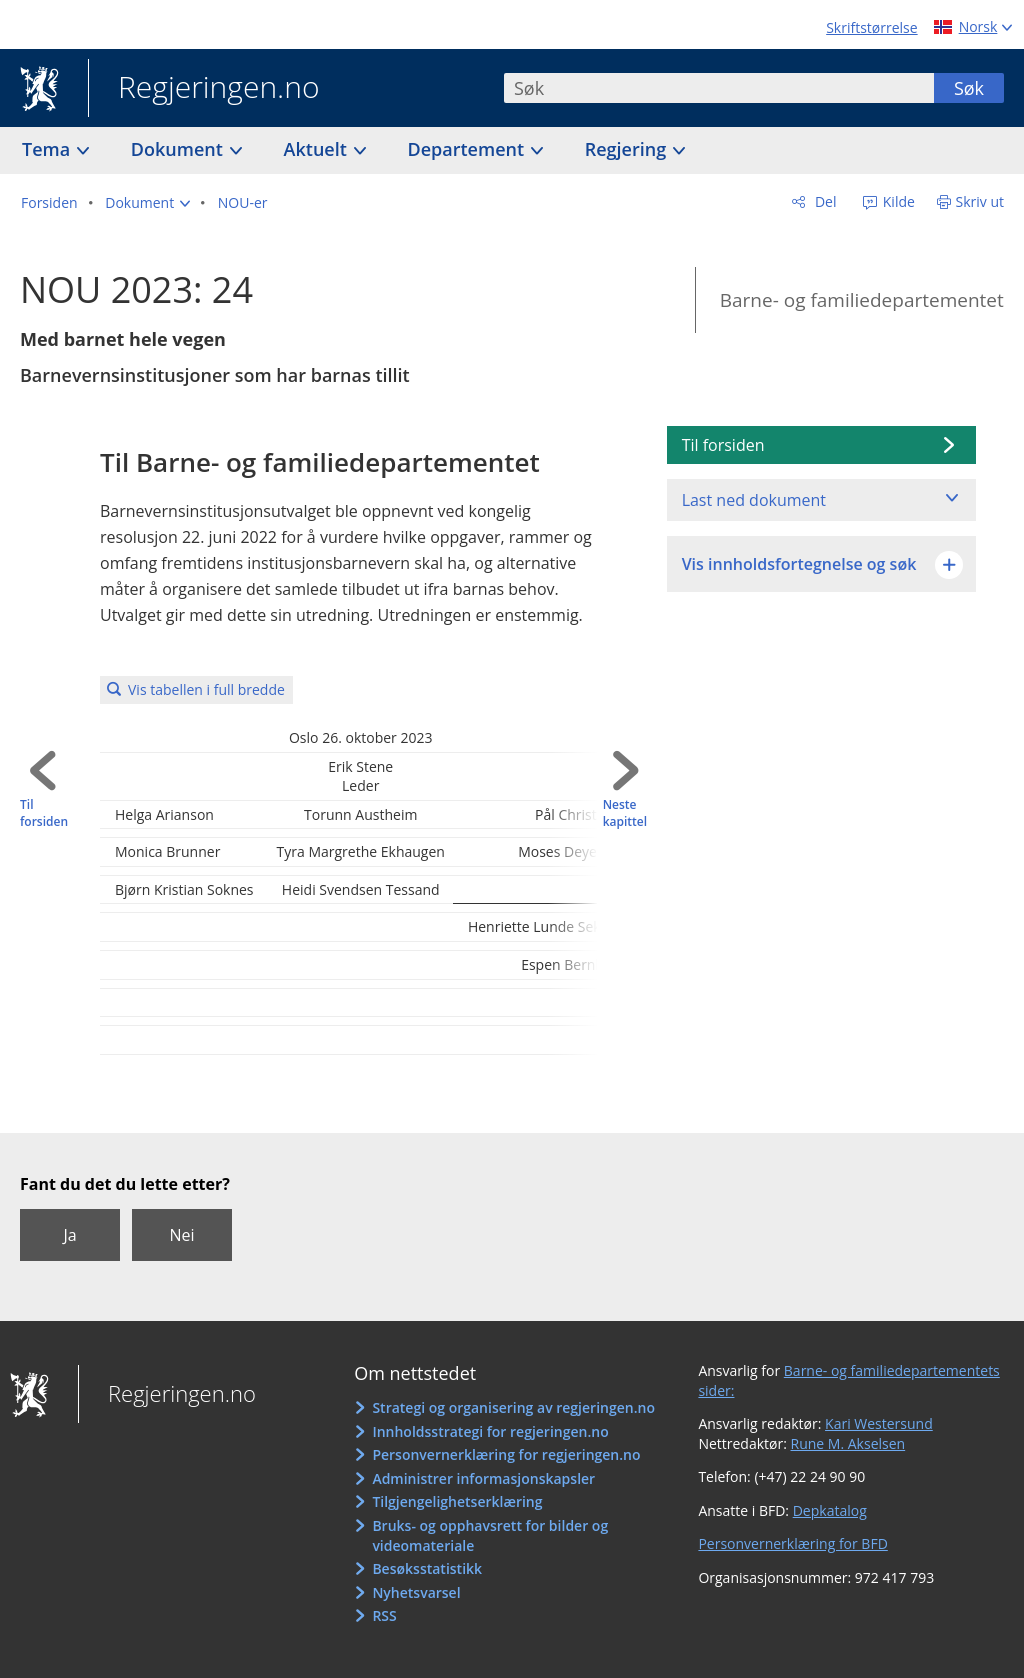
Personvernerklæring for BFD (792, 1543)
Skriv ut (980, 201)
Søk (969, 88)
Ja (69, 1235)
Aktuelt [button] (318, 149)
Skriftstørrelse (871, 27)
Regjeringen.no (204, 89)
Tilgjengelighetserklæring (457, 1501)
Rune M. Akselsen (848, 1443)
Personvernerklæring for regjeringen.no (506, 1454)
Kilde (897, 201)
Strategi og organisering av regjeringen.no (513, 1407)
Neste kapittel (625, 813)
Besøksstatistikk (427, 1568)
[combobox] (719, 88)
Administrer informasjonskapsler (483, 1478)
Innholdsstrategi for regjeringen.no (490, 1431)
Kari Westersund (879, 1423)
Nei (181, 1235)
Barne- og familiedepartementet (862, 300)
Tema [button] (48, 149)
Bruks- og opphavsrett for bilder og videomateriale (490, 1535)
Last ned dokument (754, 500)
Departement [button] (468, 149)
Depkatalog (830, 1510)
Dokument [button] (179, 149)
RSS (384, 1615)
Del (823, 201)
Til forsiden (44, 813)
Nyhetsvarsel (416, 1592)
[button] (147, 203)
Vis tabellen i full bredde (206, 689)
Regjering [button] (628, 149)
